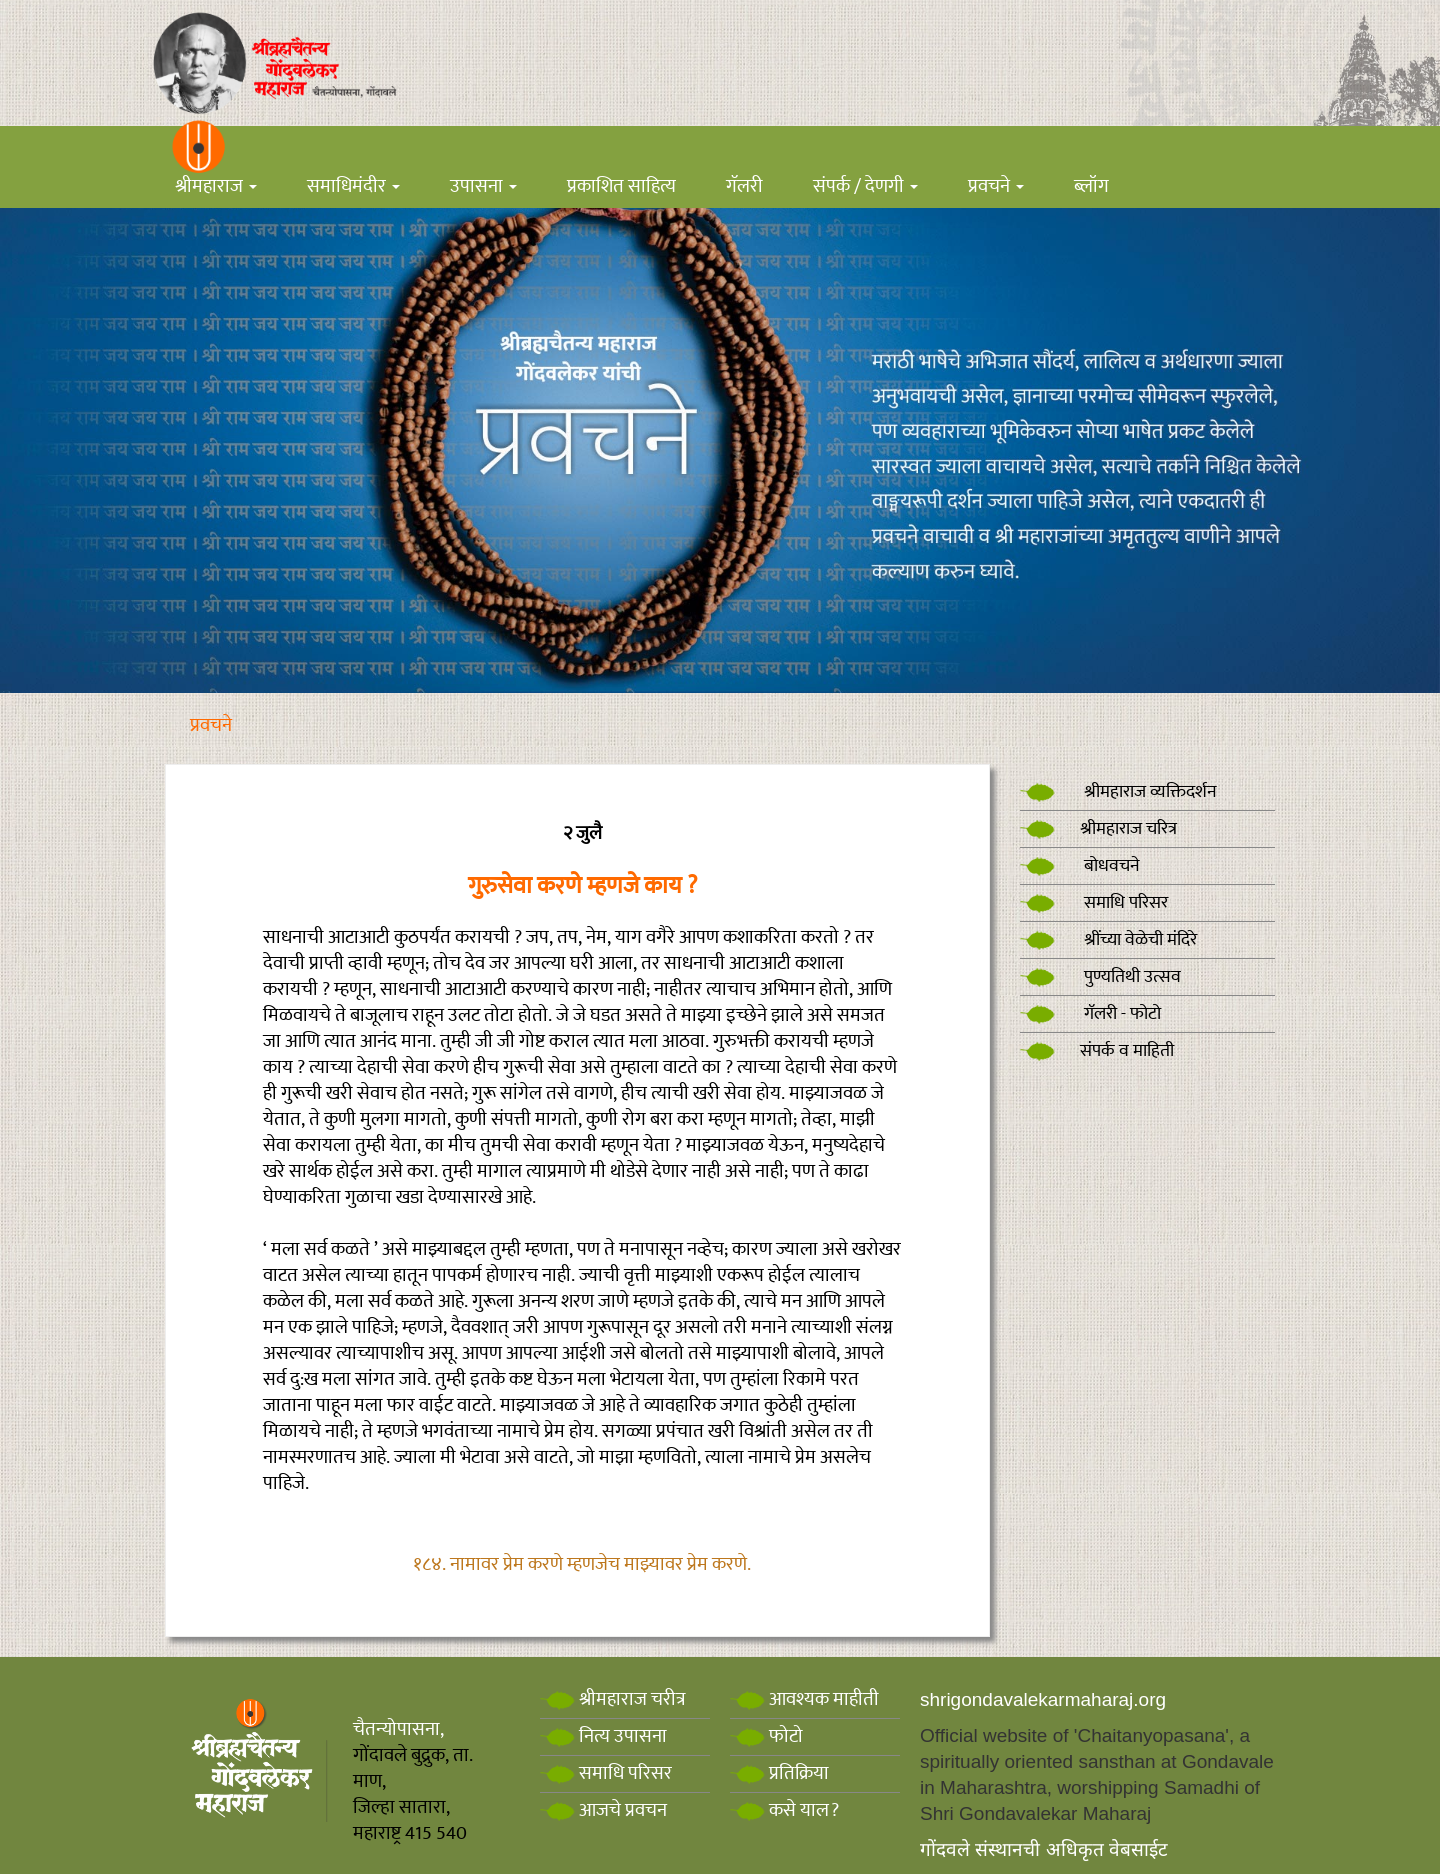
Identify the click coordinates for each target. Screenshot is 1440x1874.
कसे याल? (784, 1810)
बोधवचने (1080, 866)
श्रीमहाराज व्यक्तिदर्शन (1118, 792)
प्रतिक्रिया (779, 1773)
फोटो (766, 1736)
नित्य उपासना (603, 1736)
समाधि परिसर (1094, 903)
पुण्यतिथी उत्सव (1100, 977)
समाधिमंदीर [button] (353, 186)
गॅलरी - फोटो (1090, 1014)
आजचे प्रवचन (603, 1810)
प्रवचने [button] (996, 186)
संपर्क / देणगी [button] (865, 186)
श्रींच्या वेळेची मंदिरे (1108, 940)
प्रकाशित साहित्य (621, 186)
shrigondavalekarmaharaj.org (1043, 1699)
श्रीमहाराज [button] (216, 186)
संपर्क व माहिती (1097, 1051)
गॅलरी (744, 186)
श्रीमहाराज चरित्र (1098, 829)
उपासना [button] (483, 186)
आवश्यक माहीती (804, 1699)
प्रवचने (211, 725)
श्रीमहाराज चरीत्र (613, 1699)
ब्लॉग (1091, 186)
